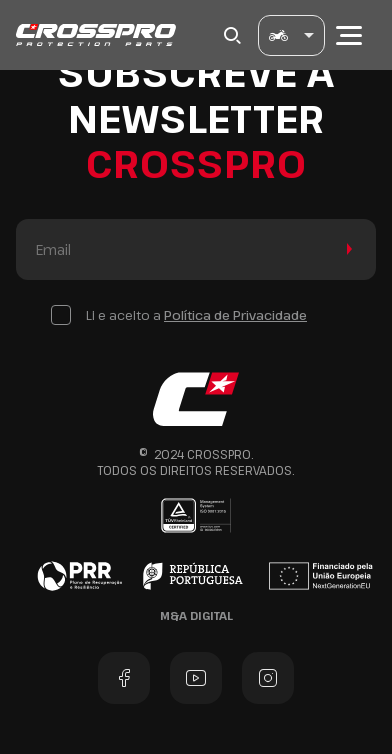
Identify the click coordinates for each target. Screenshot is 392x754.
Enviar (345, 249)
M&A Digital (196, 615)
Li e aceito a (196, 315)
